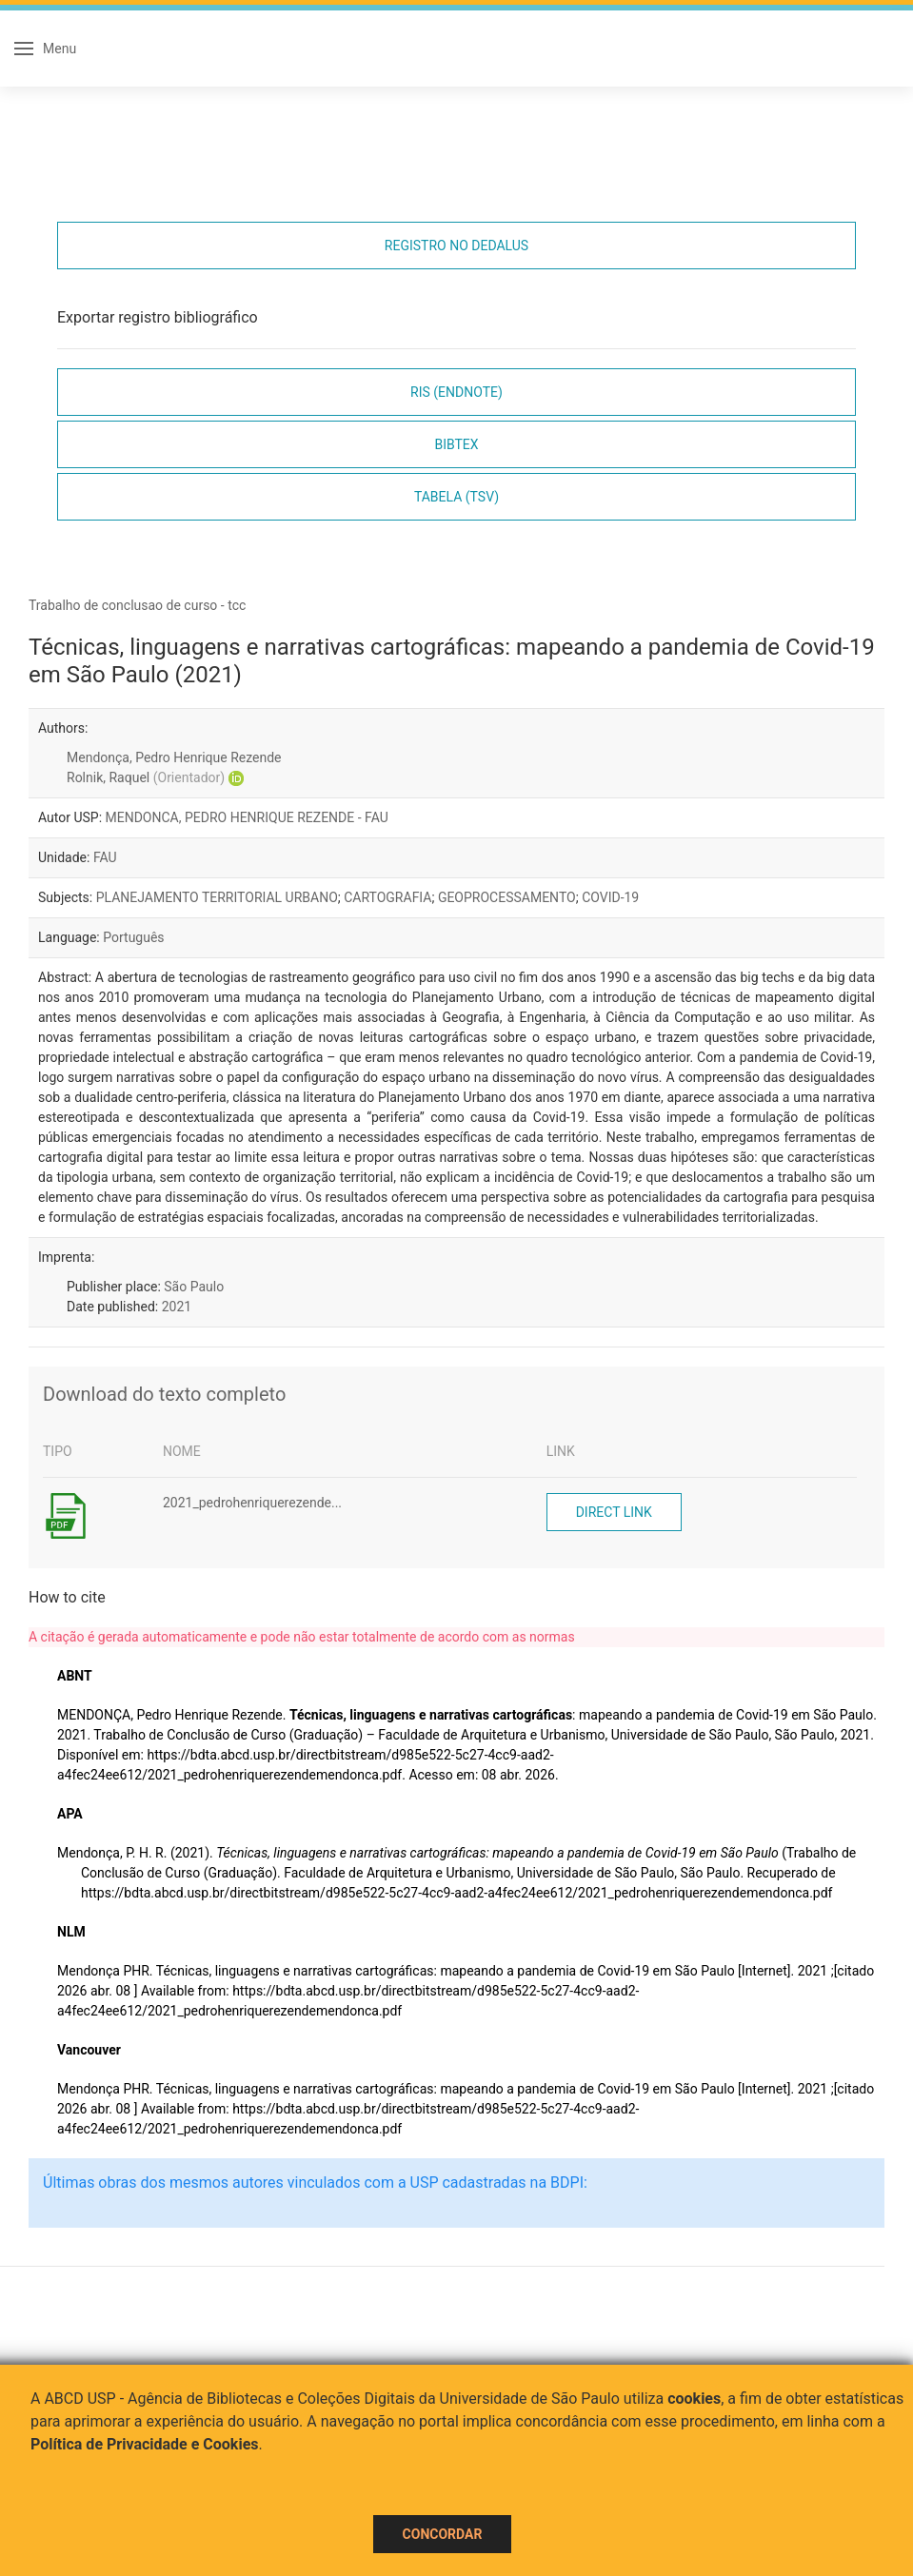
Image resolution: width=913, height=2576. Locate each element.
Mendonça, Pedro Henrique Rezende (174, 757)
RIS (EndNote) (456, 392)
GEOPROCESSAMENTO (507, 897)
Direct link (614, 1512)
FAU (105, 857)
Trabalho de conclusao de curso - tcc (137, 605)
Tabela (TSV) (456, 496)
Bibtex (456, 444)
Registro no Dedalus (456, 245)
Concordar (443, 2534)
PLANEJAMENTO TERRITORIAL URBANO (217, 897)
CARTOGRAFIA (387, 897)
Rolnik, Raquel (146, 777)
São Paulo (194, 1286)
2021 (176, 1306)
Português (133, 937)
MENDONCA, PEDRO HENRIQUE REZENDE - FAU (247, 817)
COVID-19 (610, 897)
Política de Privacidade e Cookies (144, 2444)
